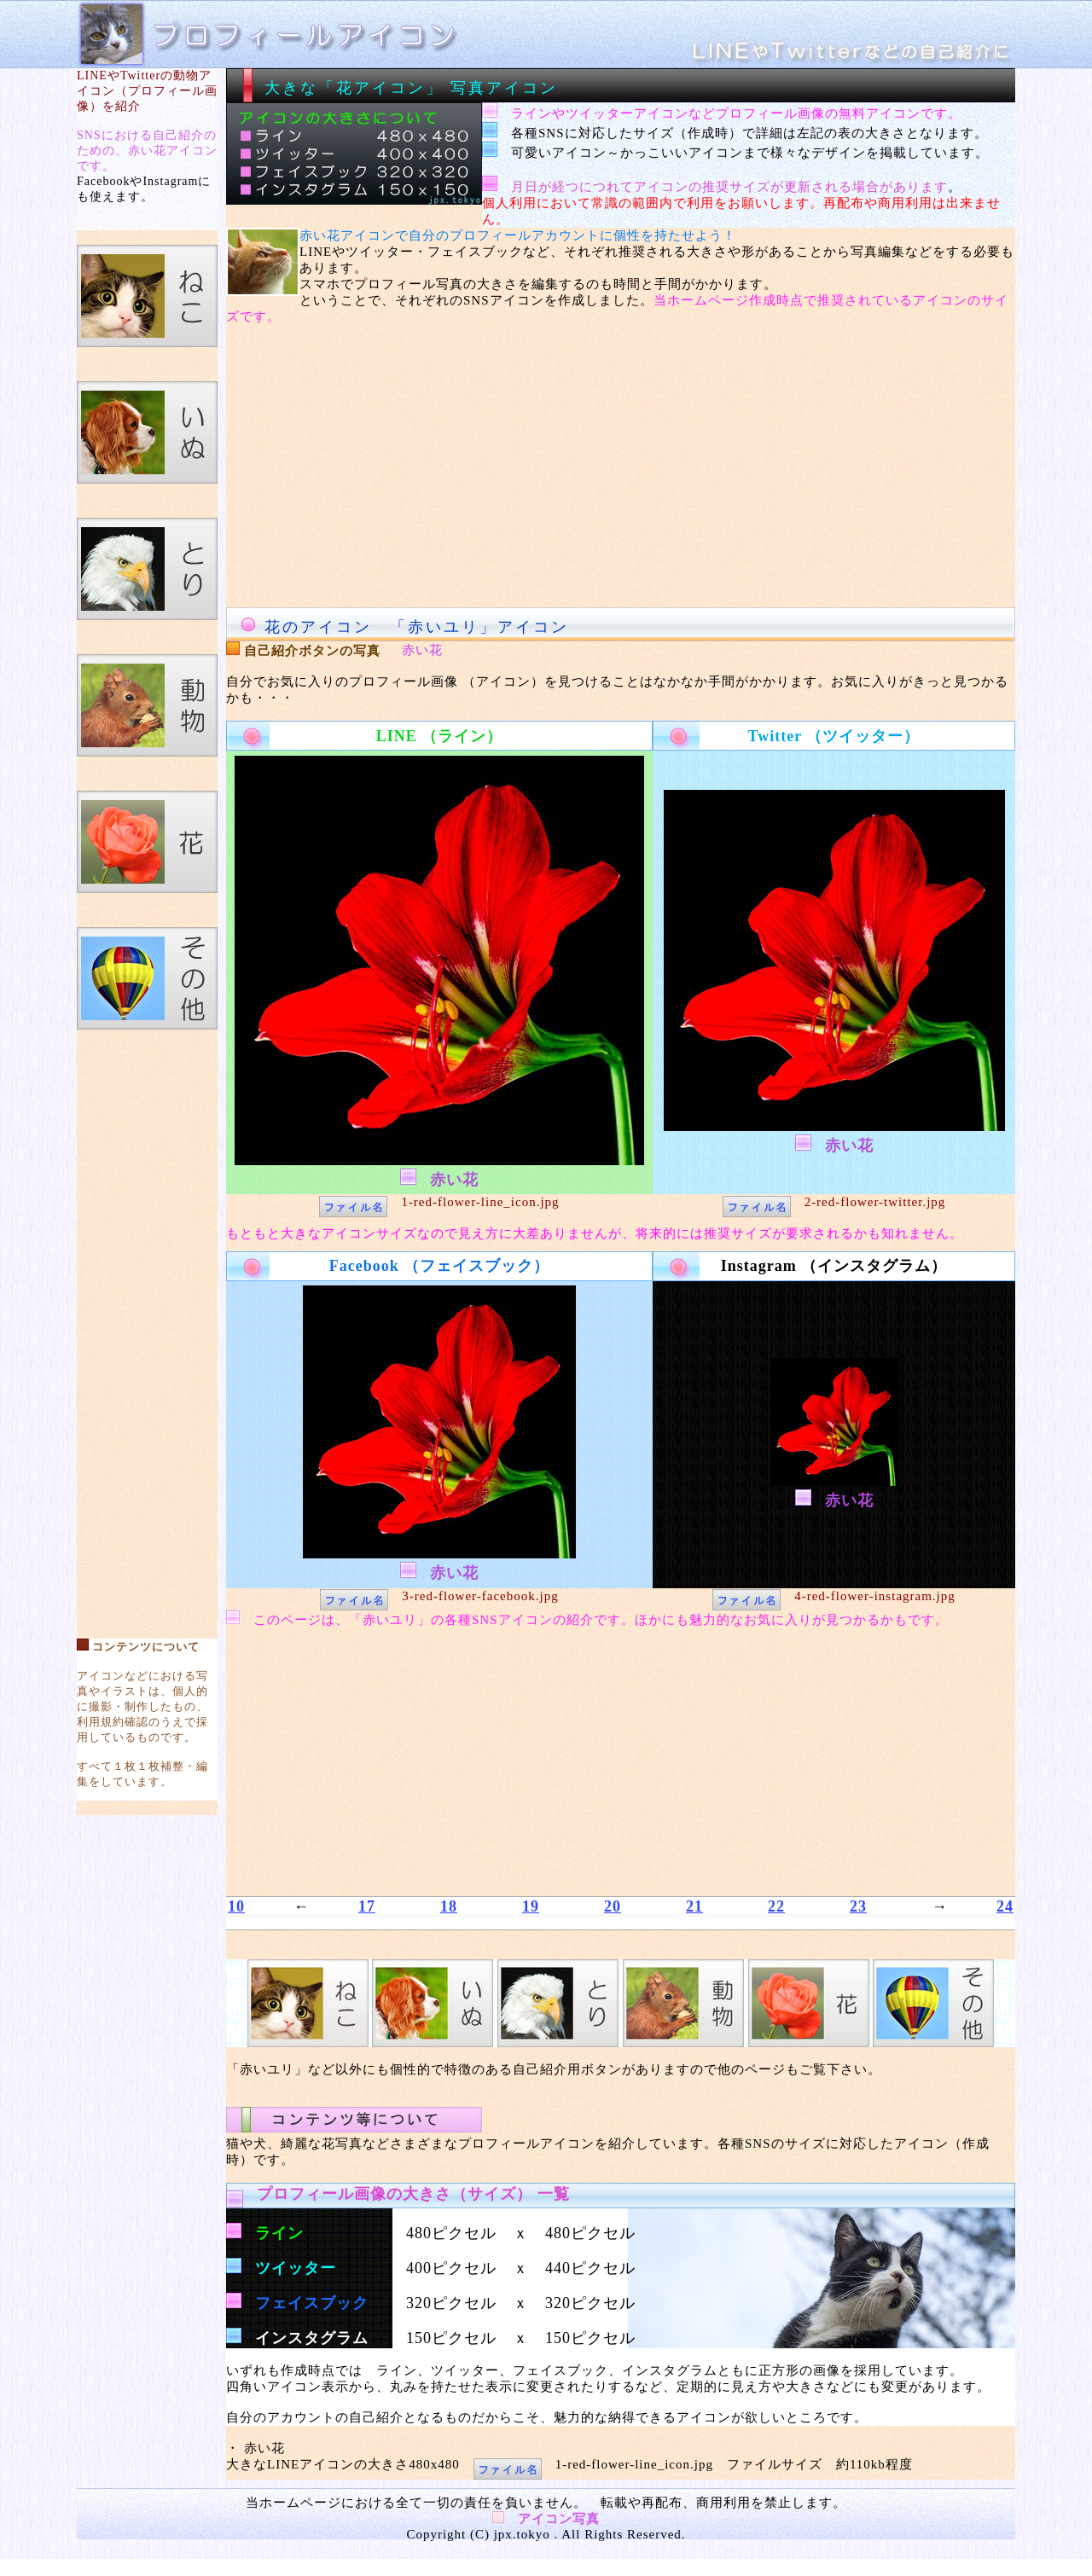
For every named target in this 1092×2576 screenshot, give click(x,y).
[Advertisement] (147, 1325)
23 (858, 1906)
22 (776, 1906)
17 (366, 1906)
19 (530, 1906)
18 (448, 1906)
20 (612, 1906)
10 (236, 1906)
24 (1005, 1906)
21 (694, 1906)
